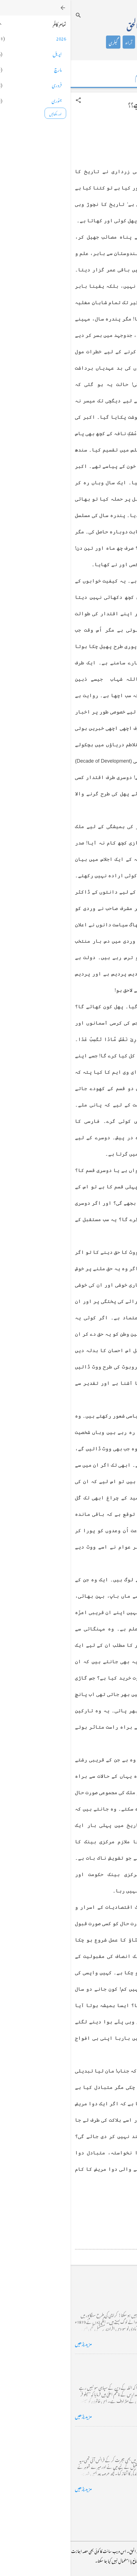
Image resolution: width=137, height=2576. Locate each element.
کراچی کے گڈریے (114, 2290)
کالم (91, 42)
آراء (58, 42)
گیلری (42, 42)
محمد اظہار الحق (75, 24)
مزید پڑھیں (12, 2343)
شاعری (75, 42)
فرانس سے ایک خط (114, 2435)
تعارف (107, 42)
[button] (7, 100)
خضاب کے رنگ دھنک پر (108, 2362)
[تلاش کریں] (7, 15)
